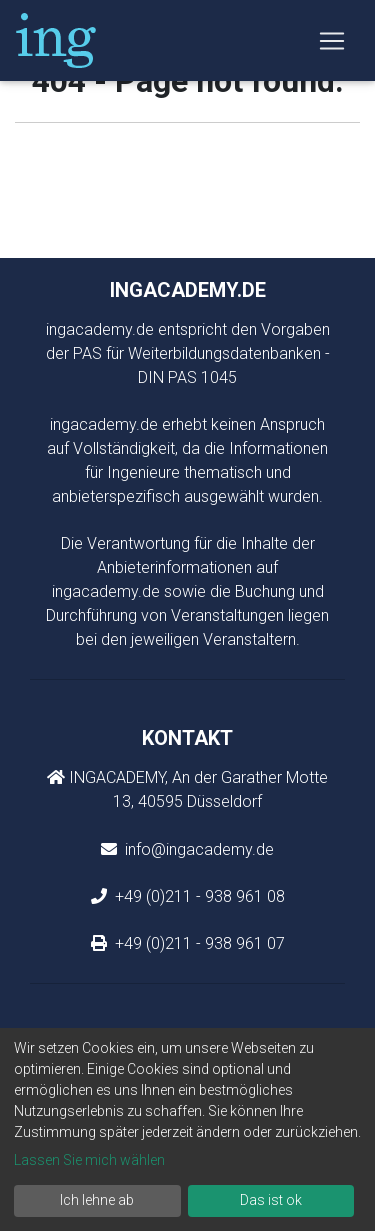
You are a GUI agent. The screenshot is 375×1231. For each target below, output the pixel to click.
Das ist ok (271, 1200)
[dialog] (187, 1129)
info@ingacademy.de (197, 849)
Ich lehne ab (97, 1200)
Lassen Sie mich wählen (89, 1160)
